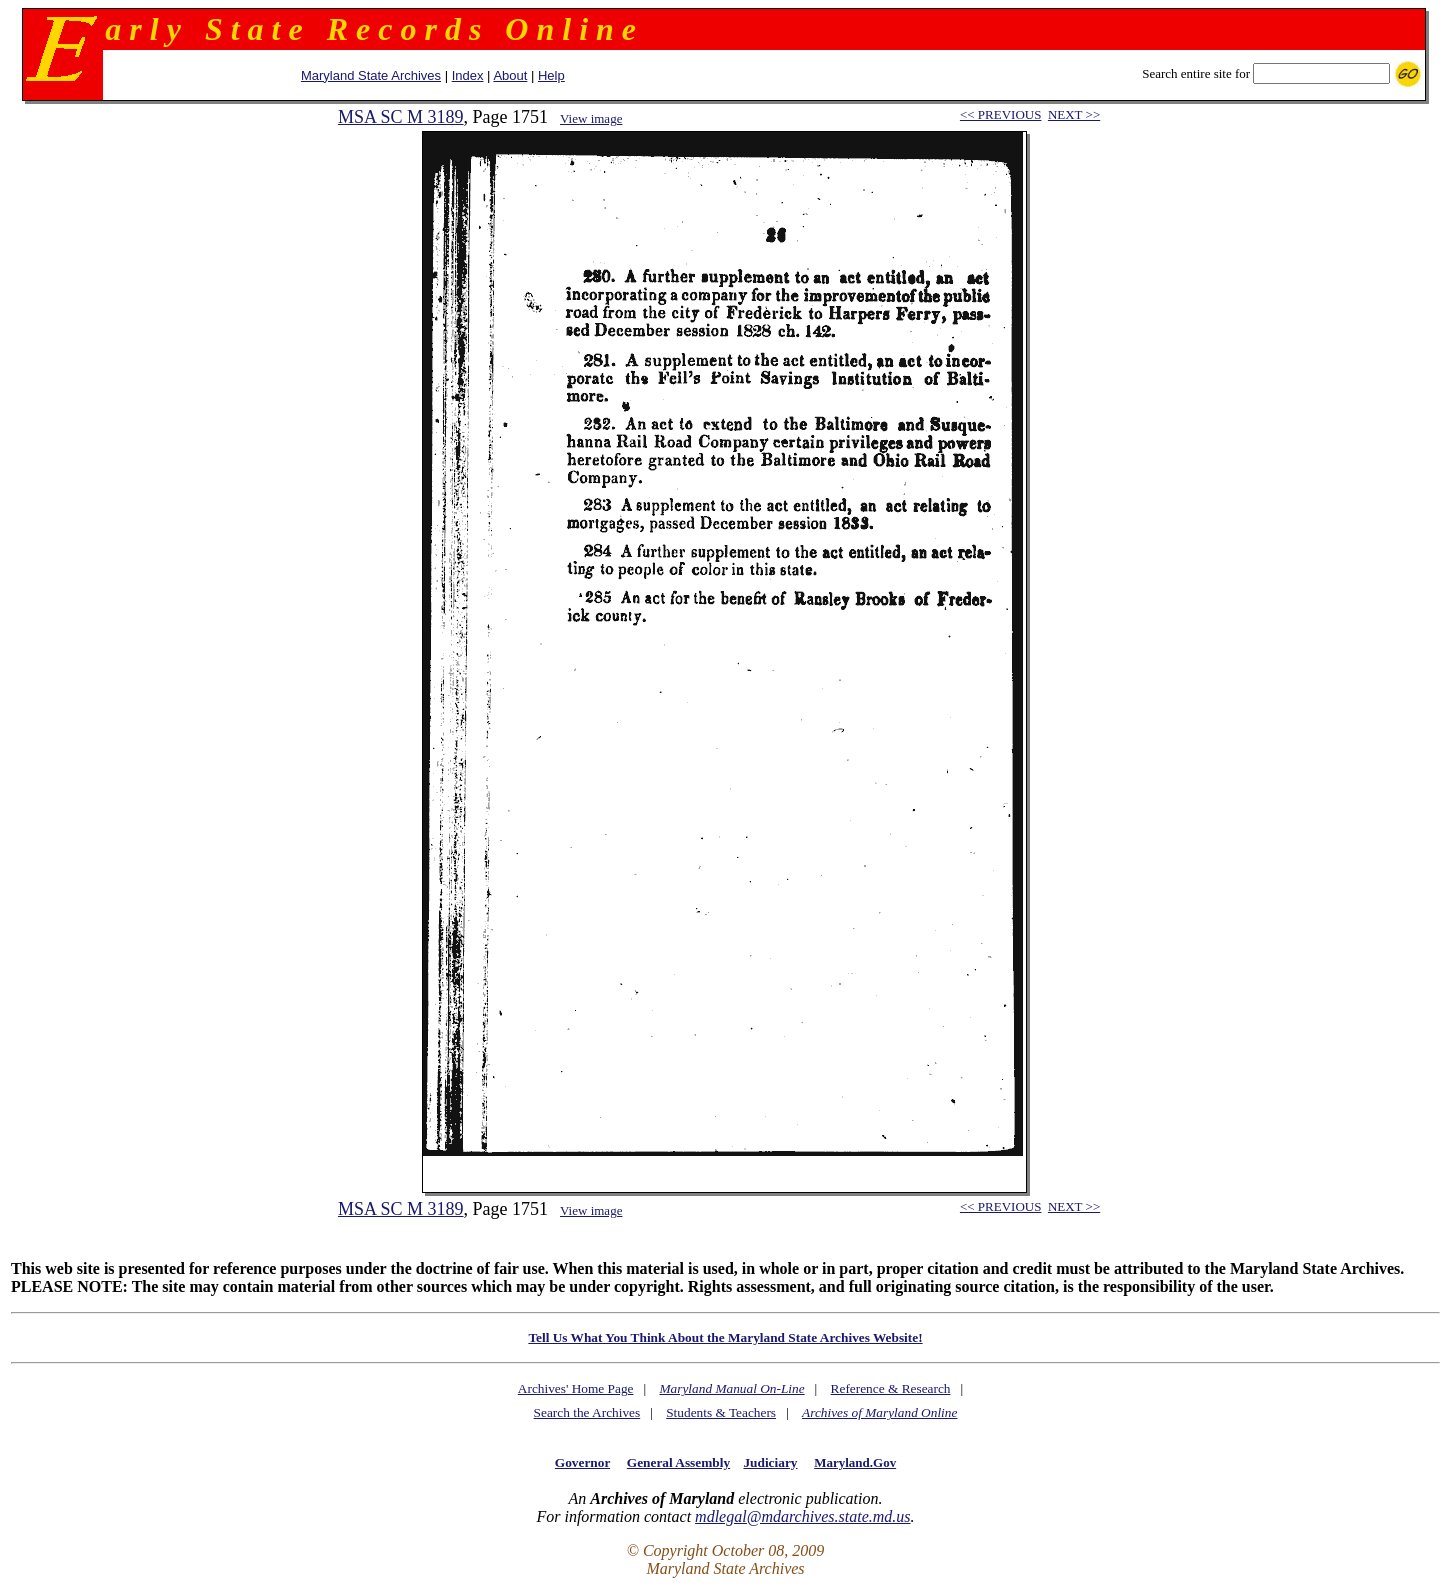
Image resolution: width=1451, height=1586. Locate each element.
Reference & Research (891, 1388)
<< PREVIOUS (1000, 114)
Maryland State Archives (371, 75)
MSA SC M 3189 (401, 117)
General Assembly (678, 1462)
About (510, 75)
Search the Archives (587, 1412)
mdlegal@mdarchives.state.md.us (802, 1516)
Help (551, 75)
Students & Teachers (721, 1412)
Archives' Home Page (576, 1388)
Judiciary (770, 1462)
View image (591, 118)
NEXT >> (1074, 114)
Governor (582, 1462)
